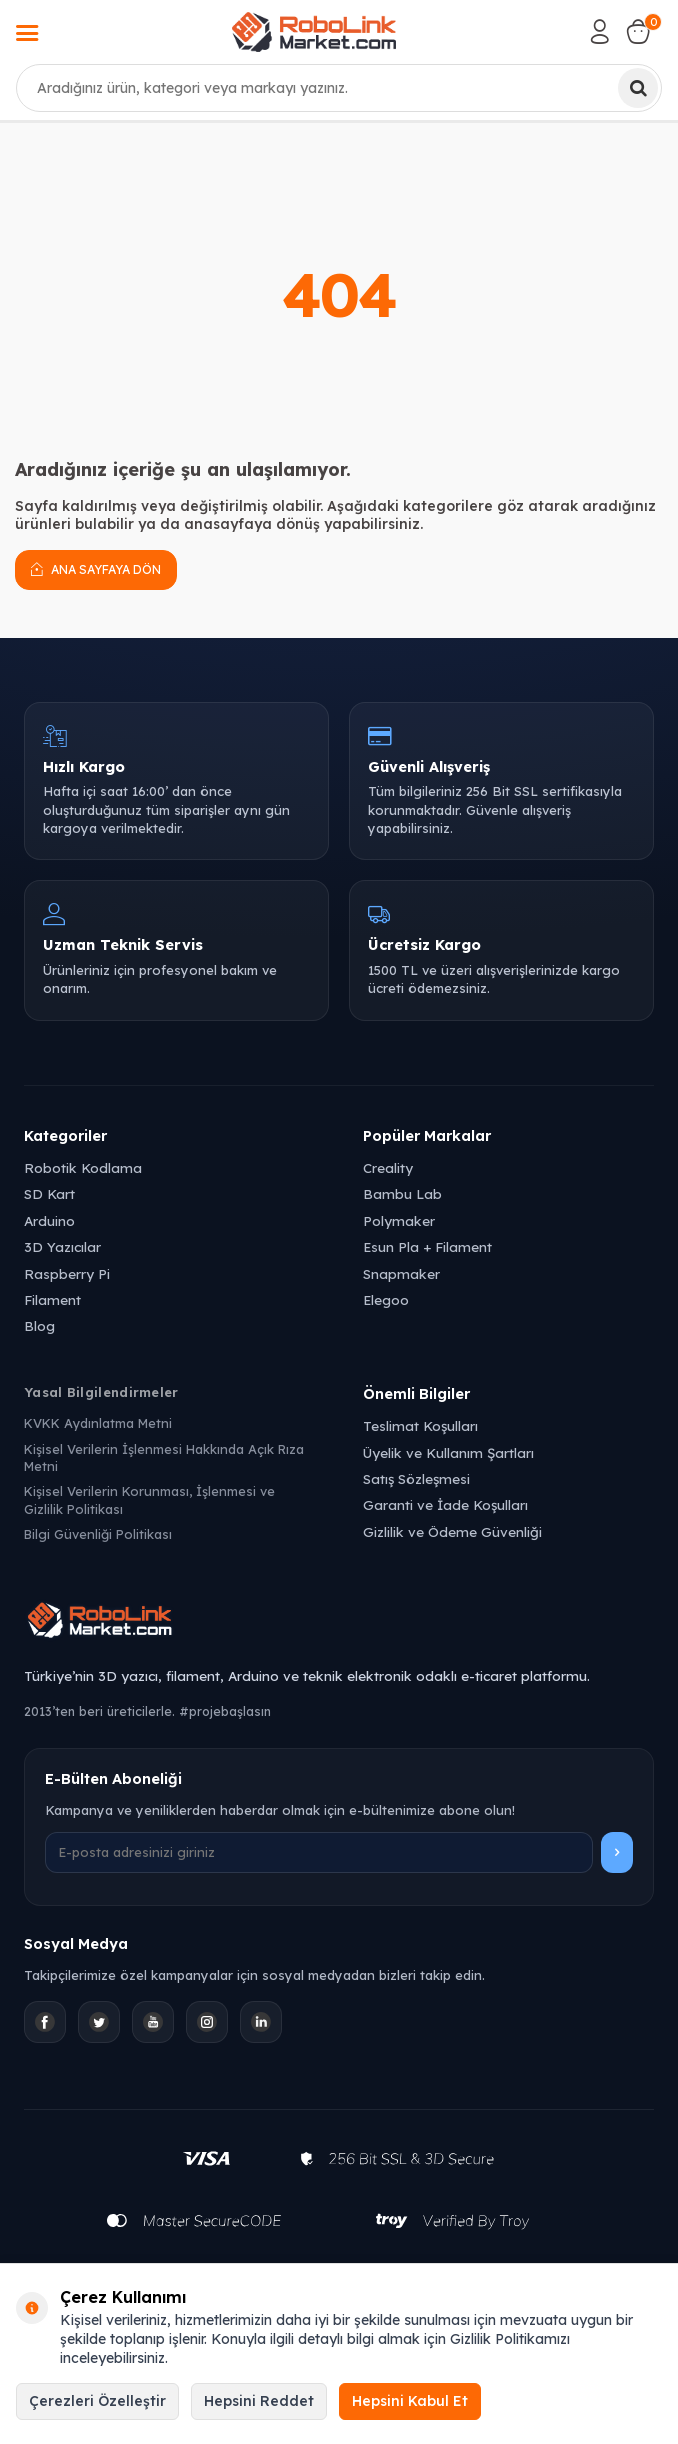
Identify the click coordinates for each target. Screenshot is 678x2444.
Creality (388, 1167)
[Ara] (638, 88)
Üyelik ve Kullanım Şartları (448, 1452)
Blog (39, 1325)
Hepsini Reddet (259, 2401)
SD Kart (49, 1193)
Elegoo (386, 1299)
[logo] (314, 32)
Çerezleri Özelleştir (97, 2401)
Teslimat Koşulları (420, 1425)
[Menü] (27, 35)
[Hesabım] (600, 32)
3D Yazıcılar (62, 1246)
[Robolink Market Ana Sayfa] (339, 1623)
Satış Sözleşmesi (416, 1478)
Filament (52, 1299)
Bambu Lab (402, 1193)
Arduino (49, 1220)
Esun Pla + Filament (427, 1246)
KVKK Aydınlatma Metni (98, 1423)
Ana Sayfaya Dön (96, 569)
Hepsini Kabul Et (410, 2401)
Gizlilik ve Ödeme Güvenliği (452, 1531)
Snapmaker (401, 1273)
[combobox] (339, 88)
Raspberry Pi (67, 1273)
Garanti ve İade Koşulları (445, 1504)
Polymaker (399, 1220)
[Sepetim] (638, 32)
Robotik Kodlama (83, 1167)
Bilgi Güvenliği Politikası (98, 1534)
